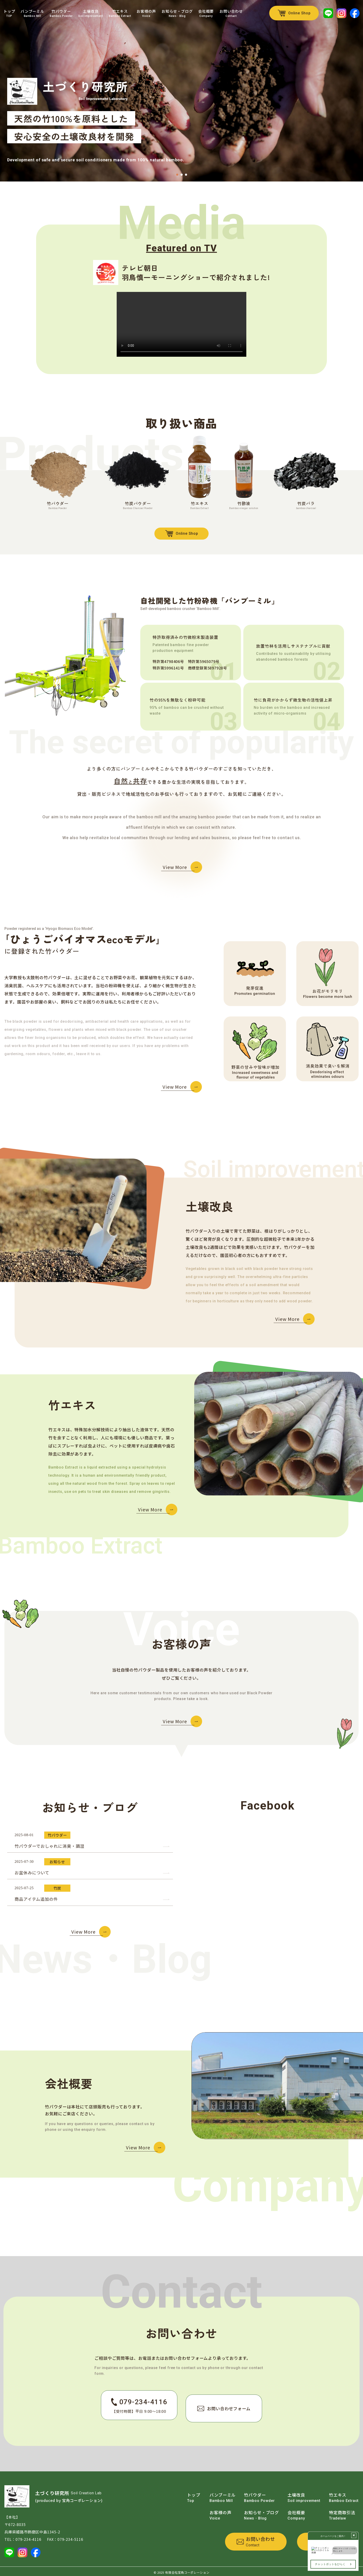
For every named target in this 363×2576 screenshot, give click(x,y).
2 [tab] (182, 175)
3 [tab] (186, 175)
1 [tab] (177, 175)
